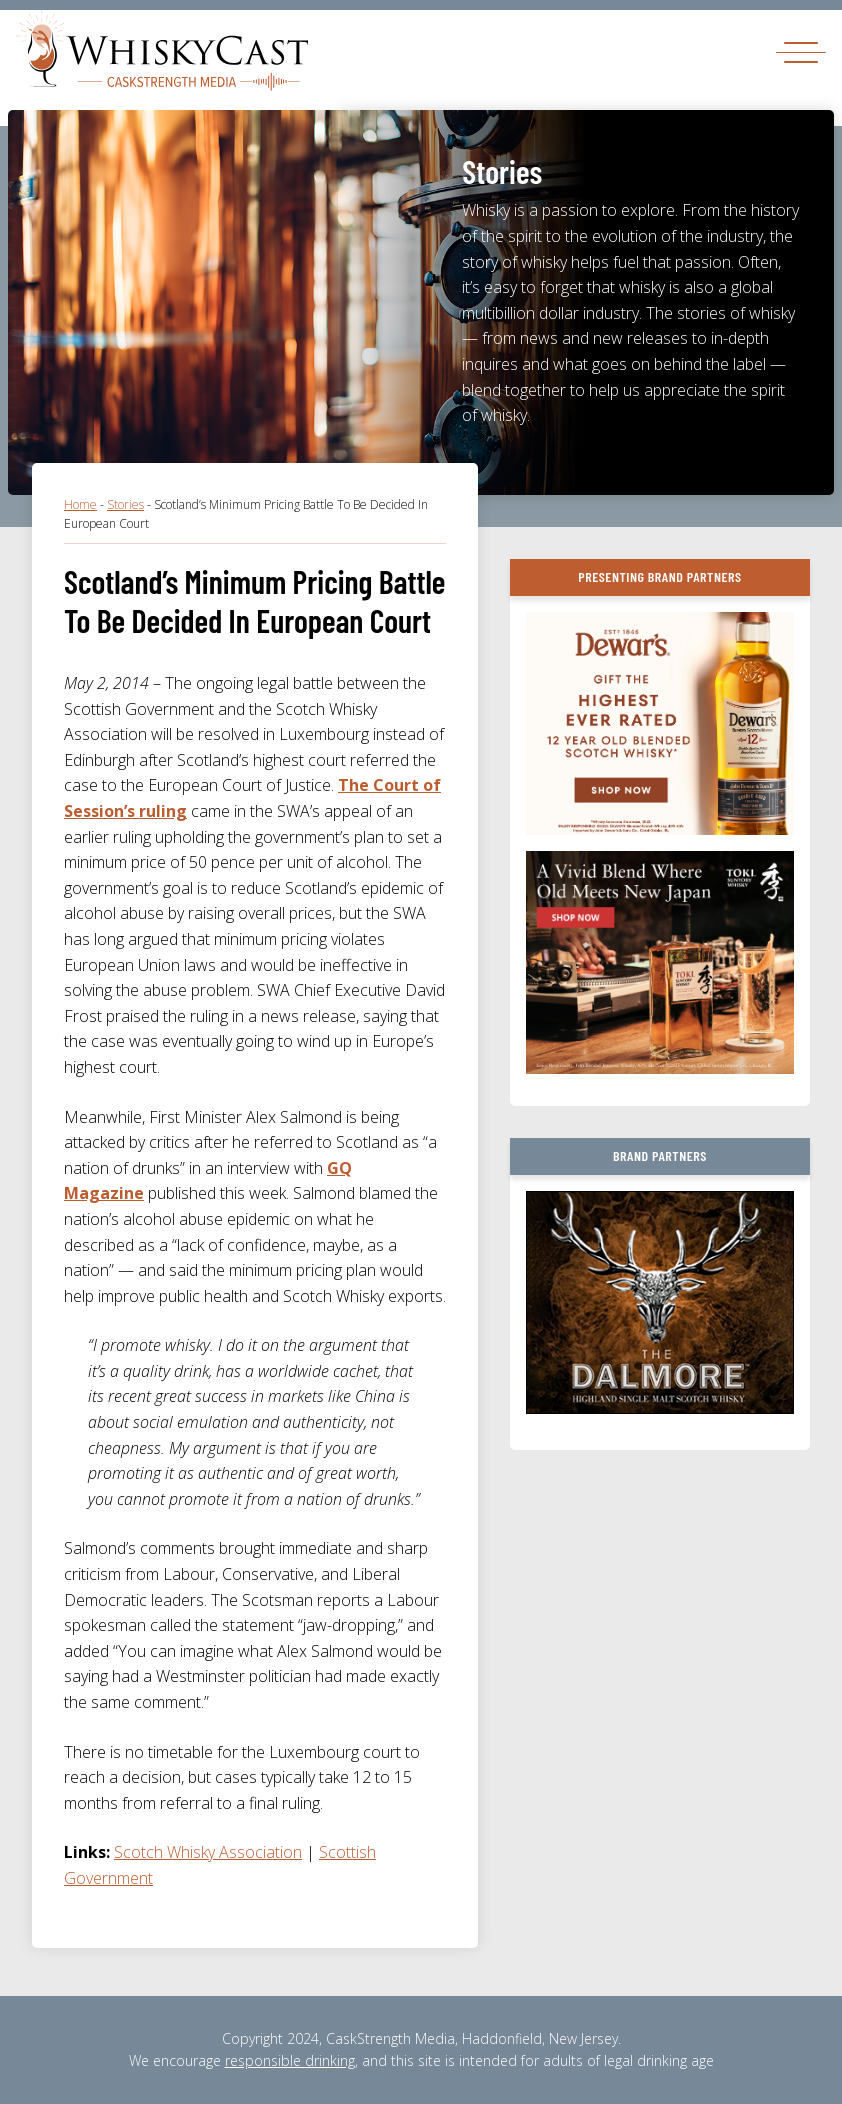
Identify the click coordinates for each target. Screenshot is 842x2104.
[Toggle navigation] (801, 51)
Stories (125, 504)
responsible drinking (290, 2060)
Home (80, 504)
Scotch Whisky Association (208, 1852)
